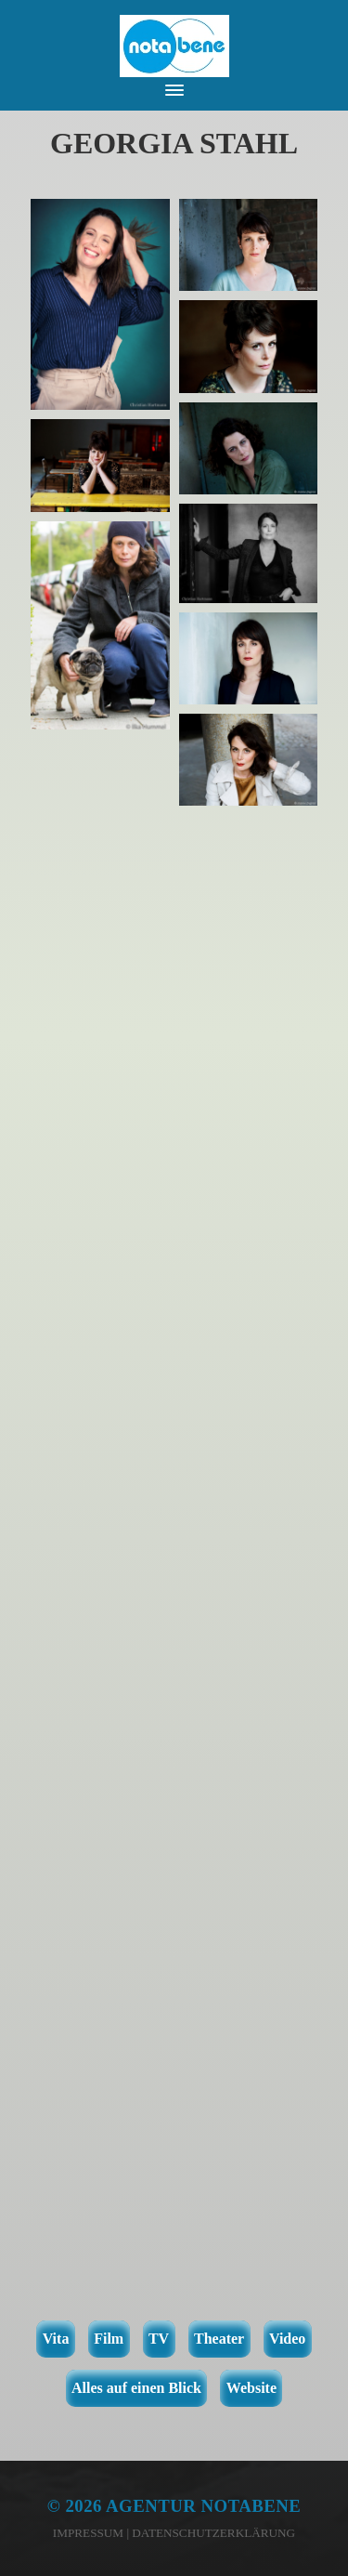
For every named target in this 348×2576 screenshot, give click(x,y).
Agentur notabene (203, 2506)
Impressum (88, 2533)
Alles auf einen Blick (136, 2388)
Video (287, 2338)
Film (108, 2338)
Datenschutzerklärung (213, 2533)
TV (158, 2338)
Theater (219, 2338)
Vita (56, 2338)
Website (251, 2388)
